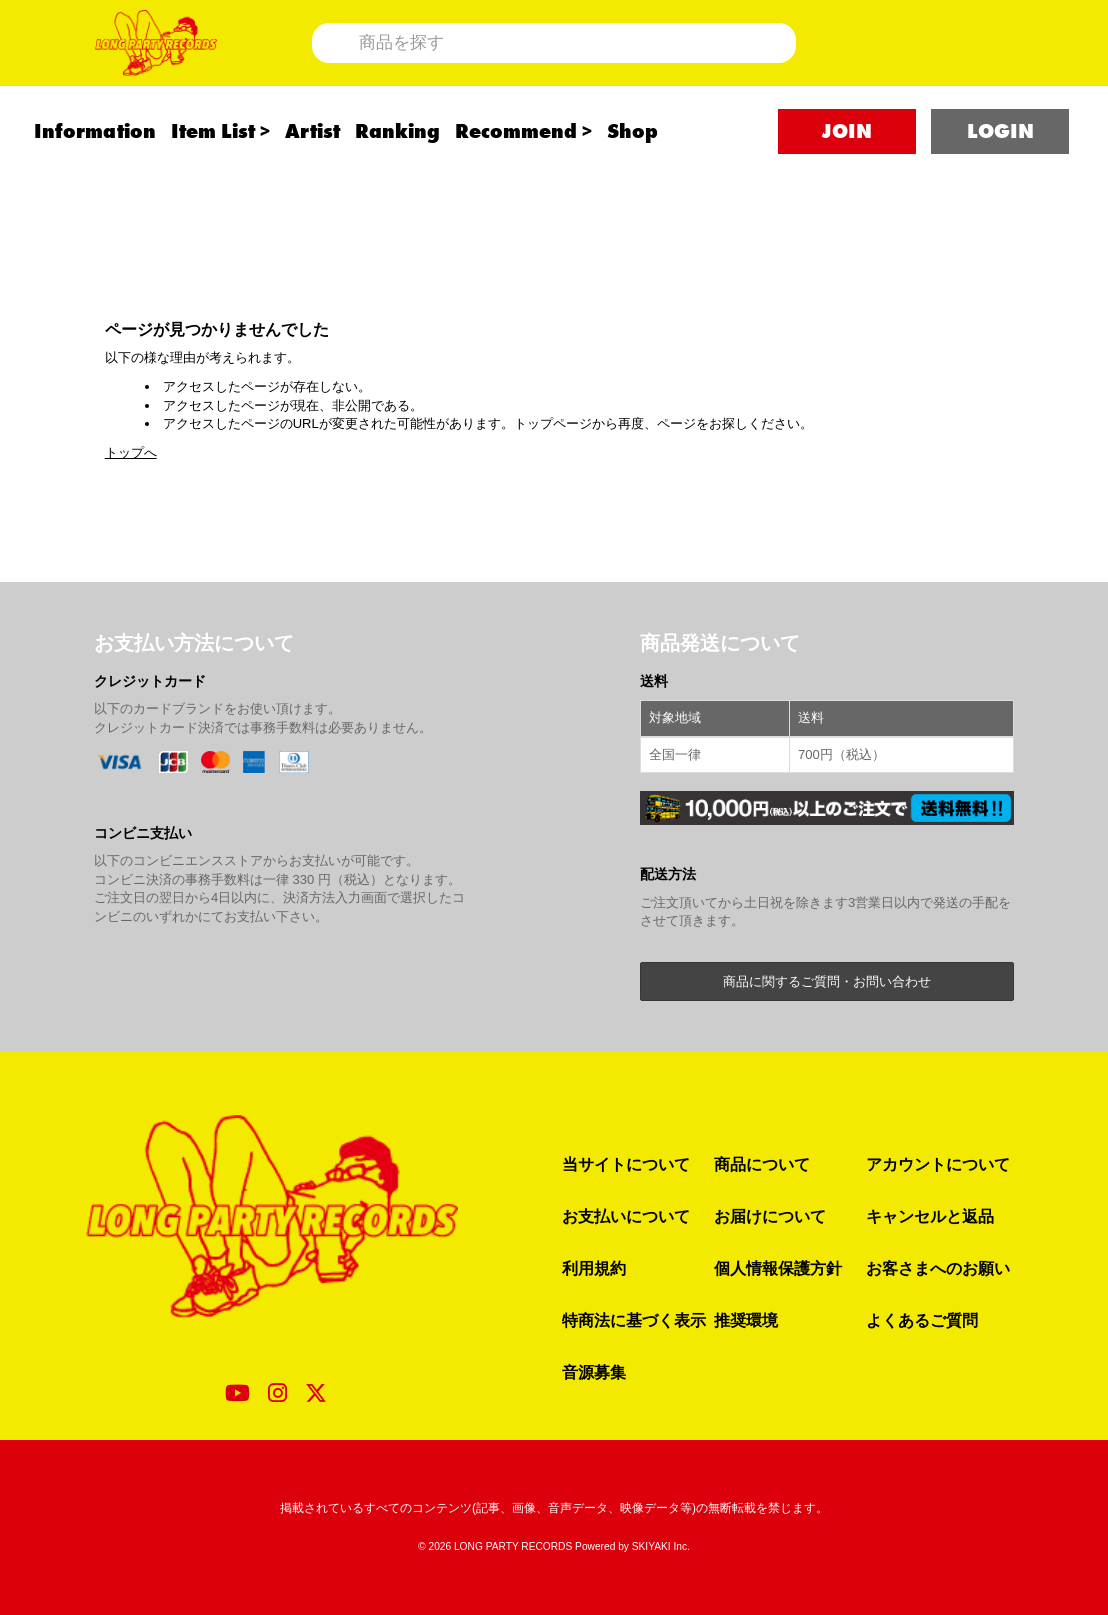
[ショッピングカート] (952, 67)
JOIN (847, 181)
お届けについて (770, 1216)
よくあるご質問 (922, 1320)
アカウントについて (938, 1164)
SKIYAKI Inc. (661, 1546)
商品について (762, 1164)
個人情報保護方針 (778, 1268)
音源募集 (594, 1372)
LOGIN (1000, 181)
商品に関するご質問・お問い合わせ (827, 981)
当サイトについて (626, 1164)
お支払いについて (626, 1216)
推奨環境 (746, 1320)
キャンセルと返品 (930, 1216)
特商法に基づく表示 (634, 1320)
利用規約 (594, 1268)
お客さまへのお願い (938, 1268)
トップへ (131, 452)
